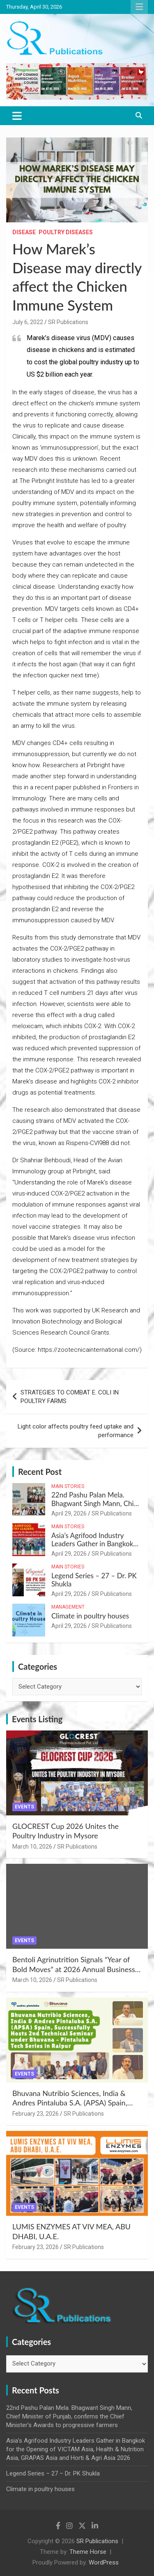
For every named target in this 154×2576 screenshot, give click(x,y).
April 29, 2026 (69, 1513)
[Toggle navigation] (17, 115)
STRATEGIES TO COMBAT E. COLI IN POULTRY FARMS (70, 1397)
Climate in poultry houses (90, 1615)
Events (24, 1807)
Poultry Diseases (66, 232)
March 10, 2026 (32, 1846)
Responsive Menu (139, 7)
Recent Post (40, 1472)
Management (68, 1607)
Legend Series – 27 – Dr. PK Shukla (94, 1579)
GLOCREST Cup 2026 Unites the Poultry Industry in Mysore (65, 1831)
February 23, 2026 (35, 2113)
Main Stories (67, 1486)
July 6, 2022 (27, 322)
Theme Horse (87, 2551)
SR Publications (68, 322)
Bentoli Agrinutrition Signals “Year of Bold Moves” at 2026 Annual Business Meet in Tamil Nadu (73, 1969)
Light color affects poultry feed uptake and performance (75, 1431)
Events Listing (37, 1719)
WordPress (104, 2562)
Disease (24, 232)
